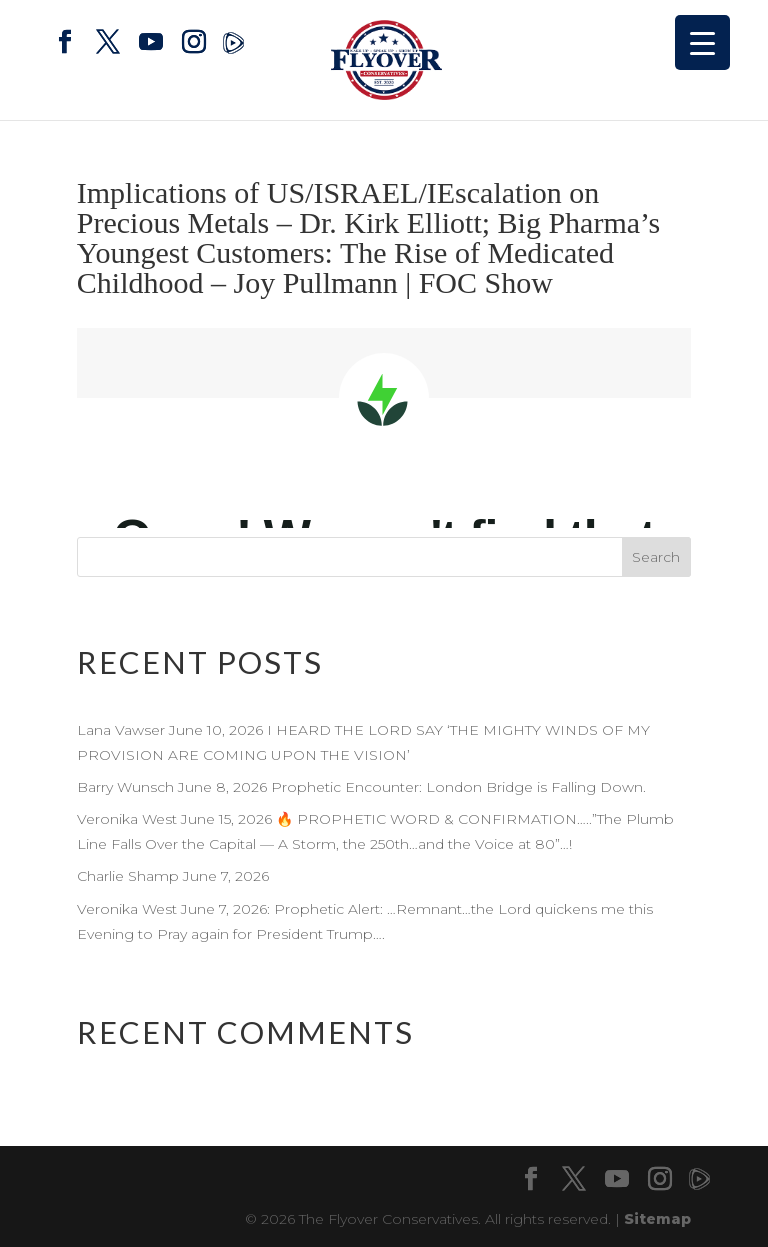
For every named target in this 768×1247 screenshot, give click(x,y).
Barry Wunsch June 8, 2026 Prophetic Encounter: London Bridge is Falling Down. (363, 787)
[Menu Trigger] (702, 42)
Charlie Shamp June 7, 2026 (173, 876)
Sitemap (657, 1219)
